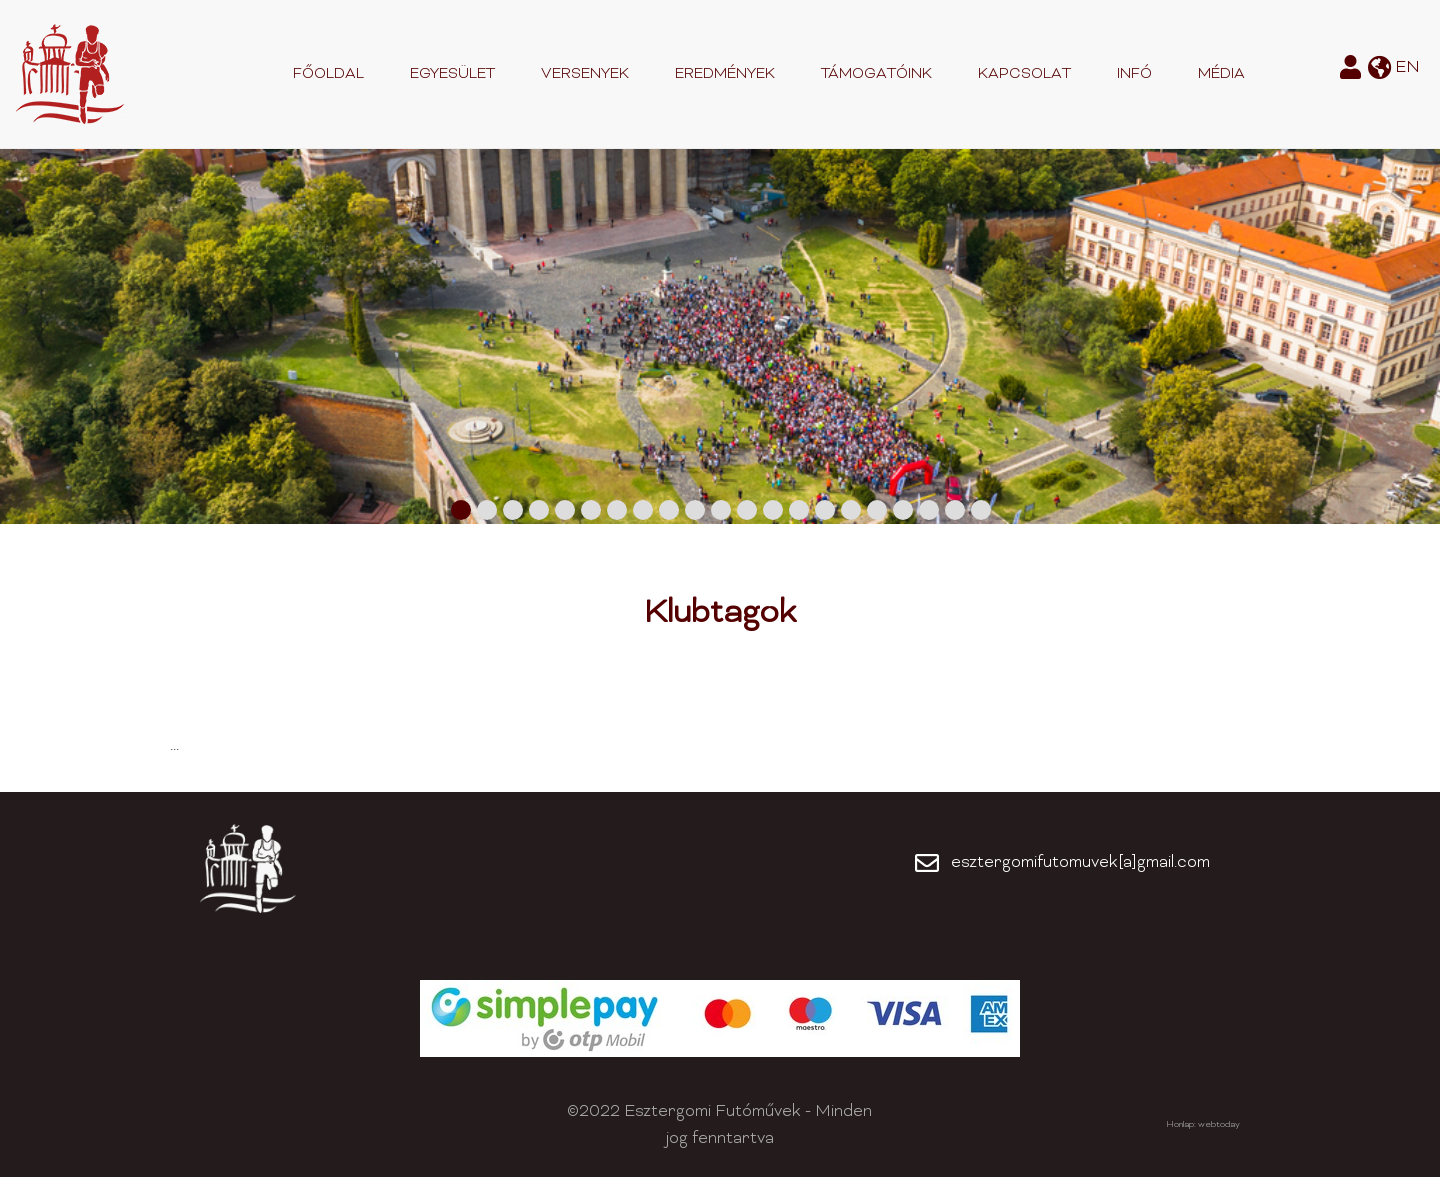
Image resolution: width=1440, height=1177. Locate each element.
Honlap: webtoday (1203, 1125)
